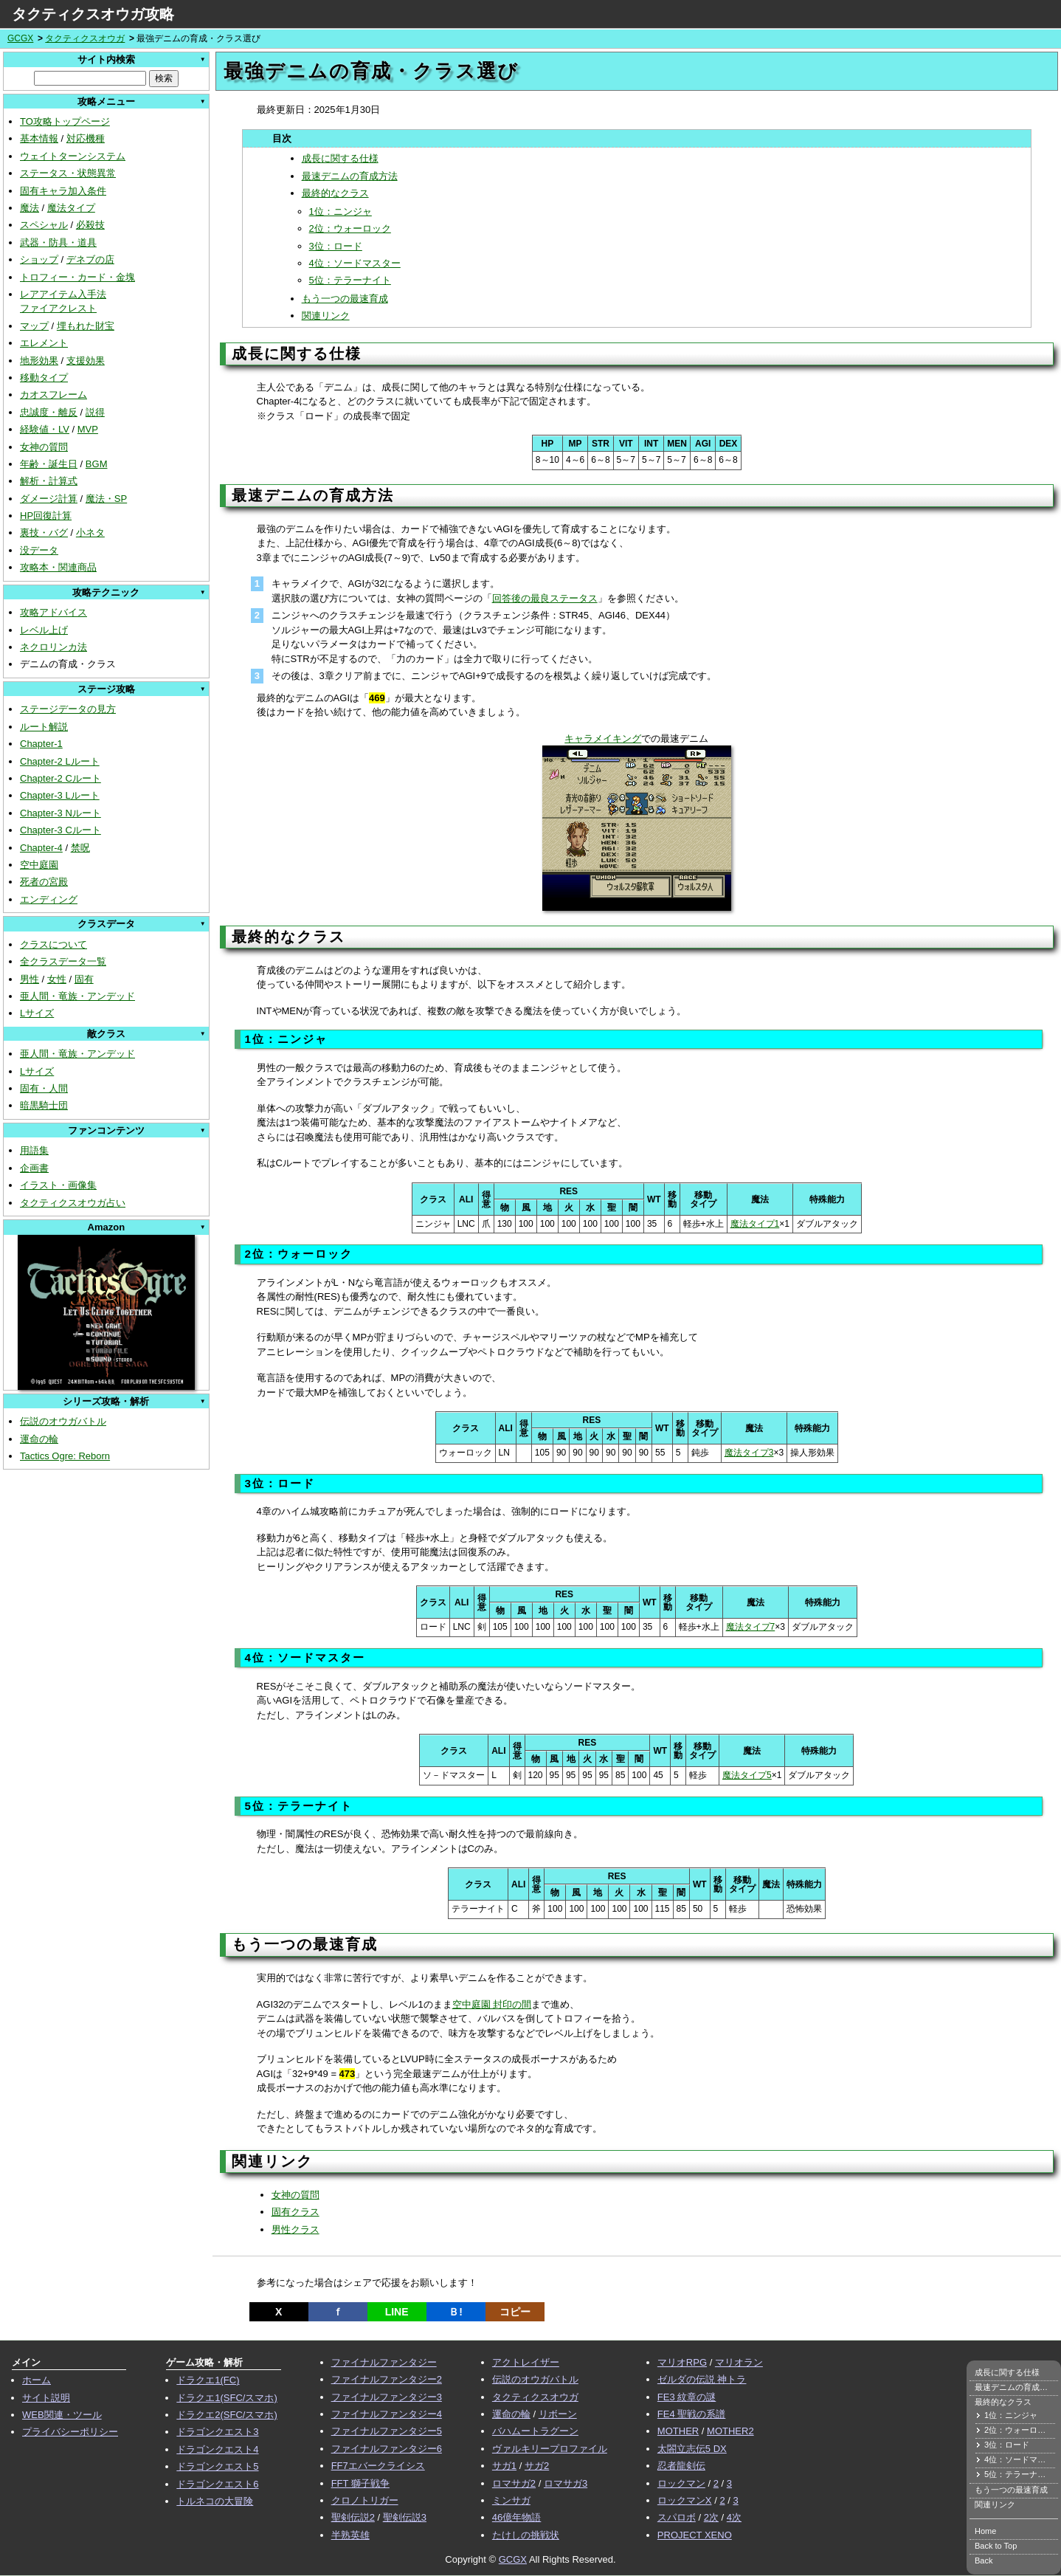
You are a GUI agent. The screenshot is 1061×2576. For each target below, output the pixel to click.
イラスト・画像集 (58, 1185)
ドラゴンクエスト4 (217, 2449)
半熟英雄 (350, 2535)
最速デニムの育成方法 (350, 176)
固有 (84, 979)
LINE (397, 2312)
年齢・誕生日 (48, 463)
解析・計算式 (48, 480)
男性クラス (295, 2229)
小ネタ (90, 532)
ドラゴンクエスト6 (217, 2484)
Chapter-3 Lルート (60, 795)
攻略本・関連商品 (58, 567)
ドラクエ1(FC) (207, 2380)
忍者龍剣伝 (681, 2465)
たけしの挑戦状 (525, 2535)
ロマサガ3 (565, 2483)
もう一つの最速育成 (345, 298)
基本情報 (39, 138)
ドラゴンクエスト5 (217, 2466)
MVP (87, 429)
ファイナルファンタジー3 (386, 2397)
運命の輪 (39, 1438)
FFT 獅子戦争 (360, 2483)
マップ (34, 325)
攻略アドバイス (53, 612)
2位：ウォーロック (350, 228)
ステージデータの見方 (68, 708)
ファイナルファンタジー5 (386, 2430)
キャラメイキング (602, 738)
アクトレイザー (525, 2362)
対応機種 (85, 138)
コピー (515, 2312)
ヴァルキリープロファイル (549, 2448)
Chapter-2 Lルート (60, 761)
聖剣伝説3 (404, 2517)
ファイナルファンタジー (384, 2362)
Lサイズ (37, 1013)
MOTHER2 (730, 2430)
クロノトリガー (364, 2500)
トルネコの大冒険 (214, 2501)
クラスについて (53, 944)
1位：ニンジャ (340, 211)
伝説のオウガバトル (63, 1421)
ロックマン (681, 2483)
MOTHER (678, 2430)
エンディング (48, 899)
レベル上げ (44, 630)
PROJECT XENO (694, 2535)
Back (983, 2560)
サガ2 (537, 2465)
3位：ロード (335, 246)
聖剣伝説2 (353, 2517)
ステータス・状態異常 (68, 173)
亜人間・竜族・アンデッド (77, 996)
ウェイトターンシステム (72, 156)
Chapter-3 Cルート (60, 830)
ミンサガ (511, 2500)
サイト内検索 (106, 59)
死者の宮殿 (44, 881)
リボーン (558, 2414)
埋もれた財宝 (85, 325)
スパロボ (676, 2517)
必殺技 (90, 224)
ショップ (39, 259)
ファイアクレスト (58, 308)
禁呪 (80, 847)
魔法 (29, 207)
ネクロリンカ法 (53, 646)
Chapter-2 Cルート (60, 778)
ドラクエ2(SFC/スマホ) (226, 2414)
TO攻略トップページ (65, 121)
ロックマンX (684, 2500)
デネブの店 (90, 259)
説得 (95, 412)
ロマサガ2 (514, 2483)
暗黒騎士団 (44, 1105)
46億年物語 (516, 2517)
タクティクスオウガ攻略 (93, 14)
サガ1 (504, 2465)
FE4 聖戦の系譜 (691, 2414)
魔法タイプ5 (747, 1775)
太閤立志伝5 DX (692, 2448)
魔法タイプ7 (750, 1627)
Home (985, 2531)
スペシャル (44, 224)
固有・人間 (44, 1088)
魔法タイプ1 (755, 1224)
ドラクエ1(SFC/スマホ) (226, 2397)
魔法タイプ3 (749, 1452)
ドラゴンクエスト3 (217, 2431)
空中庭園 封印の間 (492, 2004)
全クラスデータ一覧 (63, 961)
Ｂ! (456, 2312)
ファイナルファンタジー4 (386, 2414)
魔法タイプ (71, 207)
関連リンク (326, 315)
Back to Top (996, 2545)
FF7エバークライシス (378, 2465)
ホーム (36, 2380)
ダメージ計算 (48, 498)
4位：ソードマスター (355, 263)
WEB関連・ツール (62, 2414)
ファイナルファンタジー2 (386, 2379)
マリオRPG (682, 2362)
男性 (29, 979)
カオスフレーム (53, 394)
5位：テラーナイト (350, 280)
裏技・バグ (44, 532)
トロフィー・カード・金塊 (77, 277)
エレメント (44, 342)
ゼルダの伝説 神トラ (702, 2379)
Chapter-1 (41, 743)
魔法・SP (106, 498)
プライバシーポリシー (70, 2431)
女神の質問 (44, 446)
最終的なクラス (335, 193)
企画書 (34, 1168)
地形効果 (39, 360)
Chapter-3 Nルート (60, 813)
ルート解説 (44, 726)
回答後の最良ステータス (545, 598)
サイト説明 (46, 2397)
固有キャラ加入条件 (63, 190)
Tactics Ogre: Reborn (65, 1455)
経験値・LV (44, 429)
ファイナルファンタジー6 (386, 2448)
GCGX (20, 38)
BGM (97, 463)
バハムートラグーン (535, 2430)
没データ (39, 550)
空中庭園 (39, 864)
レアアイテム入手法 (63, 294)
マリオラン (739, 2362)
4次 (734, 2517)
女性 (56, 979)
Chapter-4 (41, 847)
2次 (711, 2517)
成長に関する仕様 (340, 158)
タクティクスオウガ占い (72, 1202)
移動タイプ (44, 377)
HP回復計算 (46, 515)
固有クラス (295, 2211)
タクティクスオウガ (85, 38)
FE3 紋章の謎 (686, 2397)
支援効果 (85, 360)
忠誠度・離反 (48, 412)
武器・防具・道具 (58, 242)
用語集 (34, 1150)
